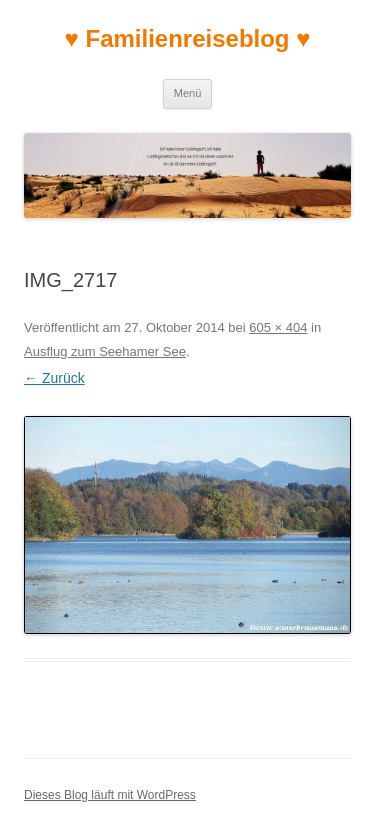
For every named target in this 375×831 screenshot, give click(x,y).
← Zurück (54, 378)
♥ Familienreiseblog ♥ (188, 38)
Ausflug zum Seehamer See (105, 351)
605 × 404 (278, 327)
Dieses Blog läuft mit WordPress (110, 795)
